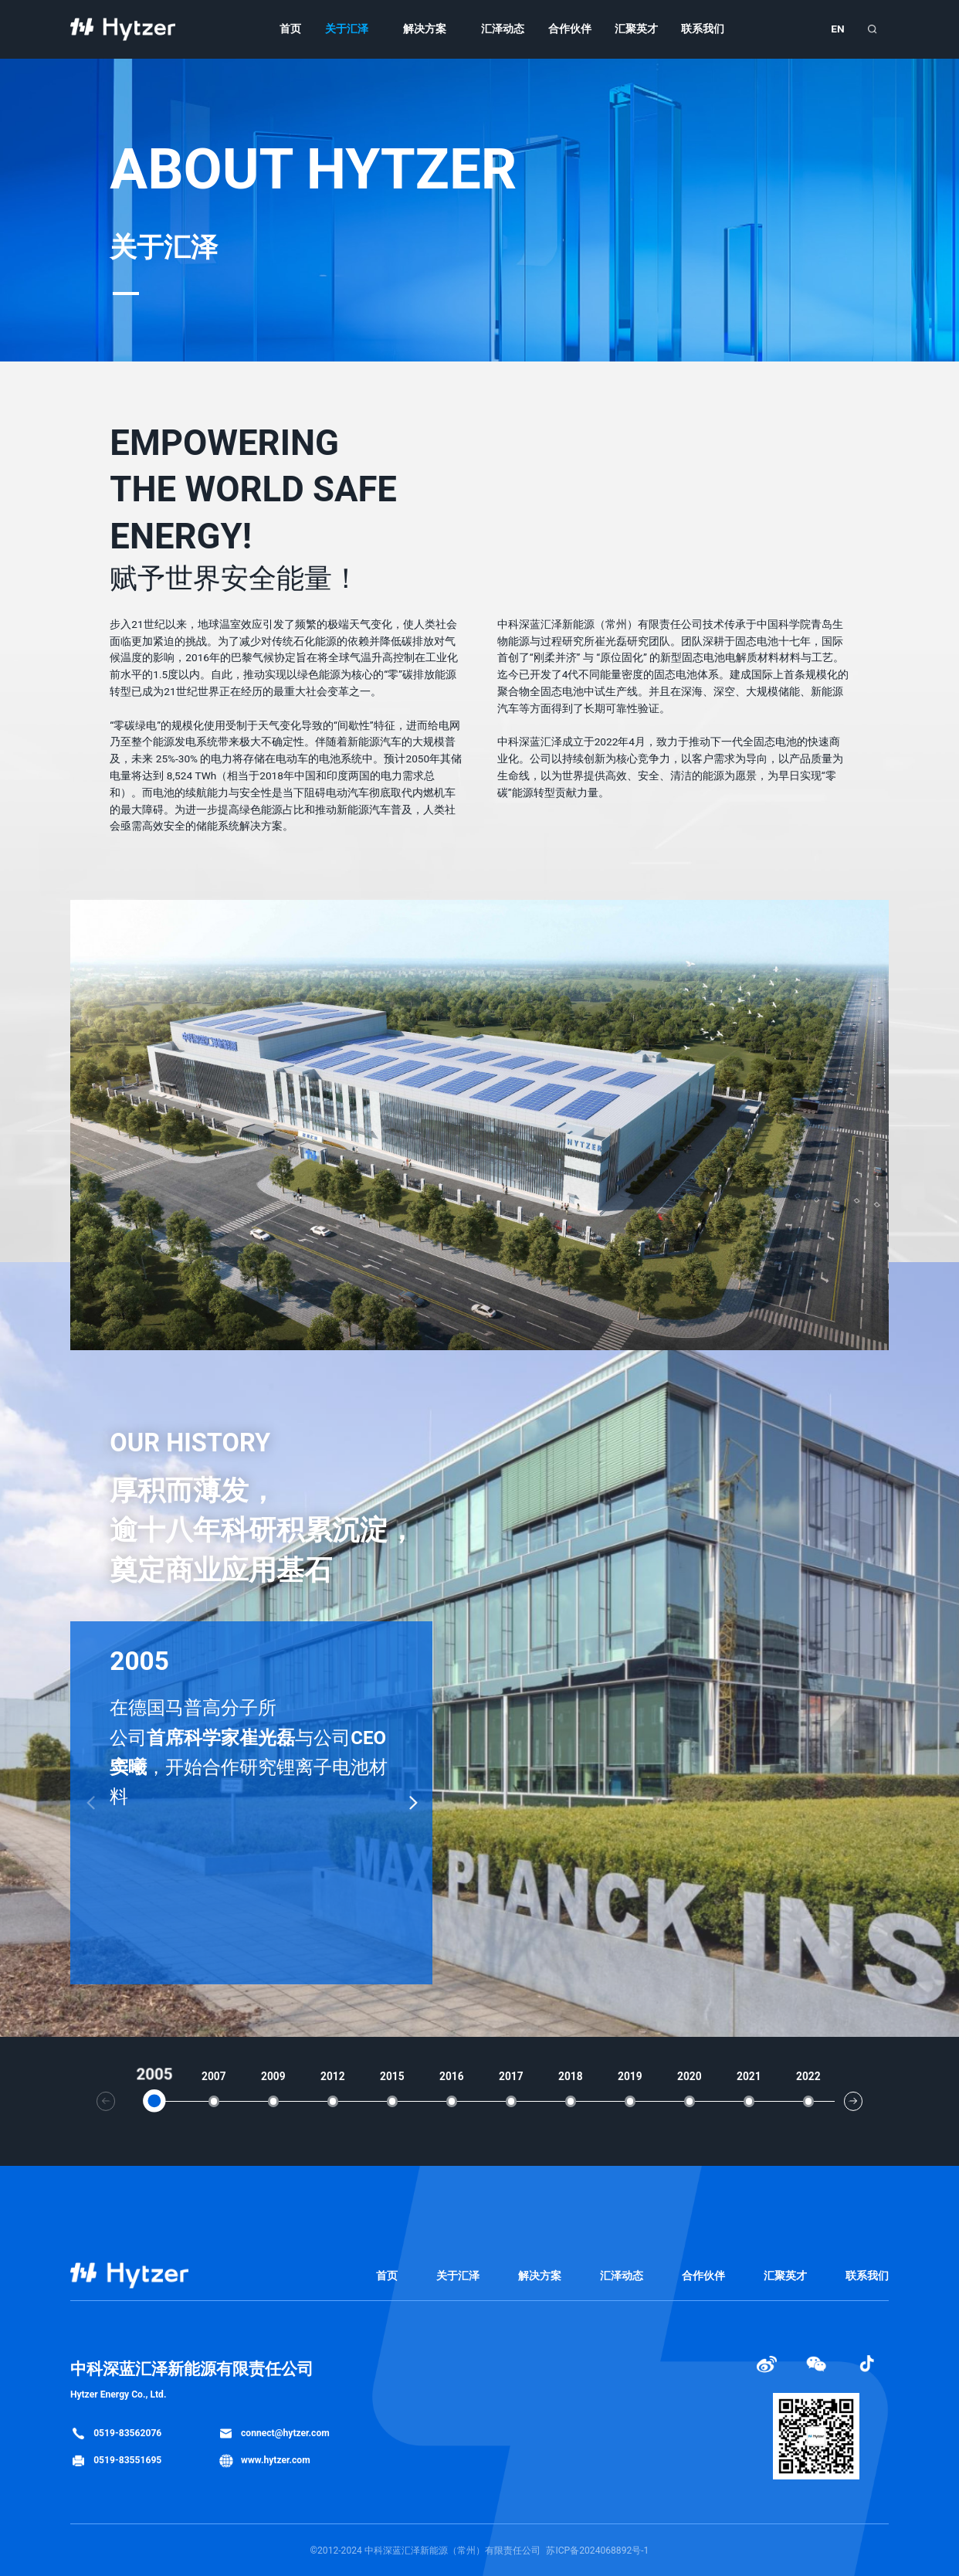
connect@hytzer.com (274, 2433)
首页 (290, 28)
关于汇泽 (346, 28)
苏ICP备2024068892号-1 (597, 2550)
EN (837, 28)
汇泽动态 (502, 28)
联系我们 (702, 28)
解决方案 (424, 28)
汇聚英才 (636, 28)
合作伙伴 (569, 28)
